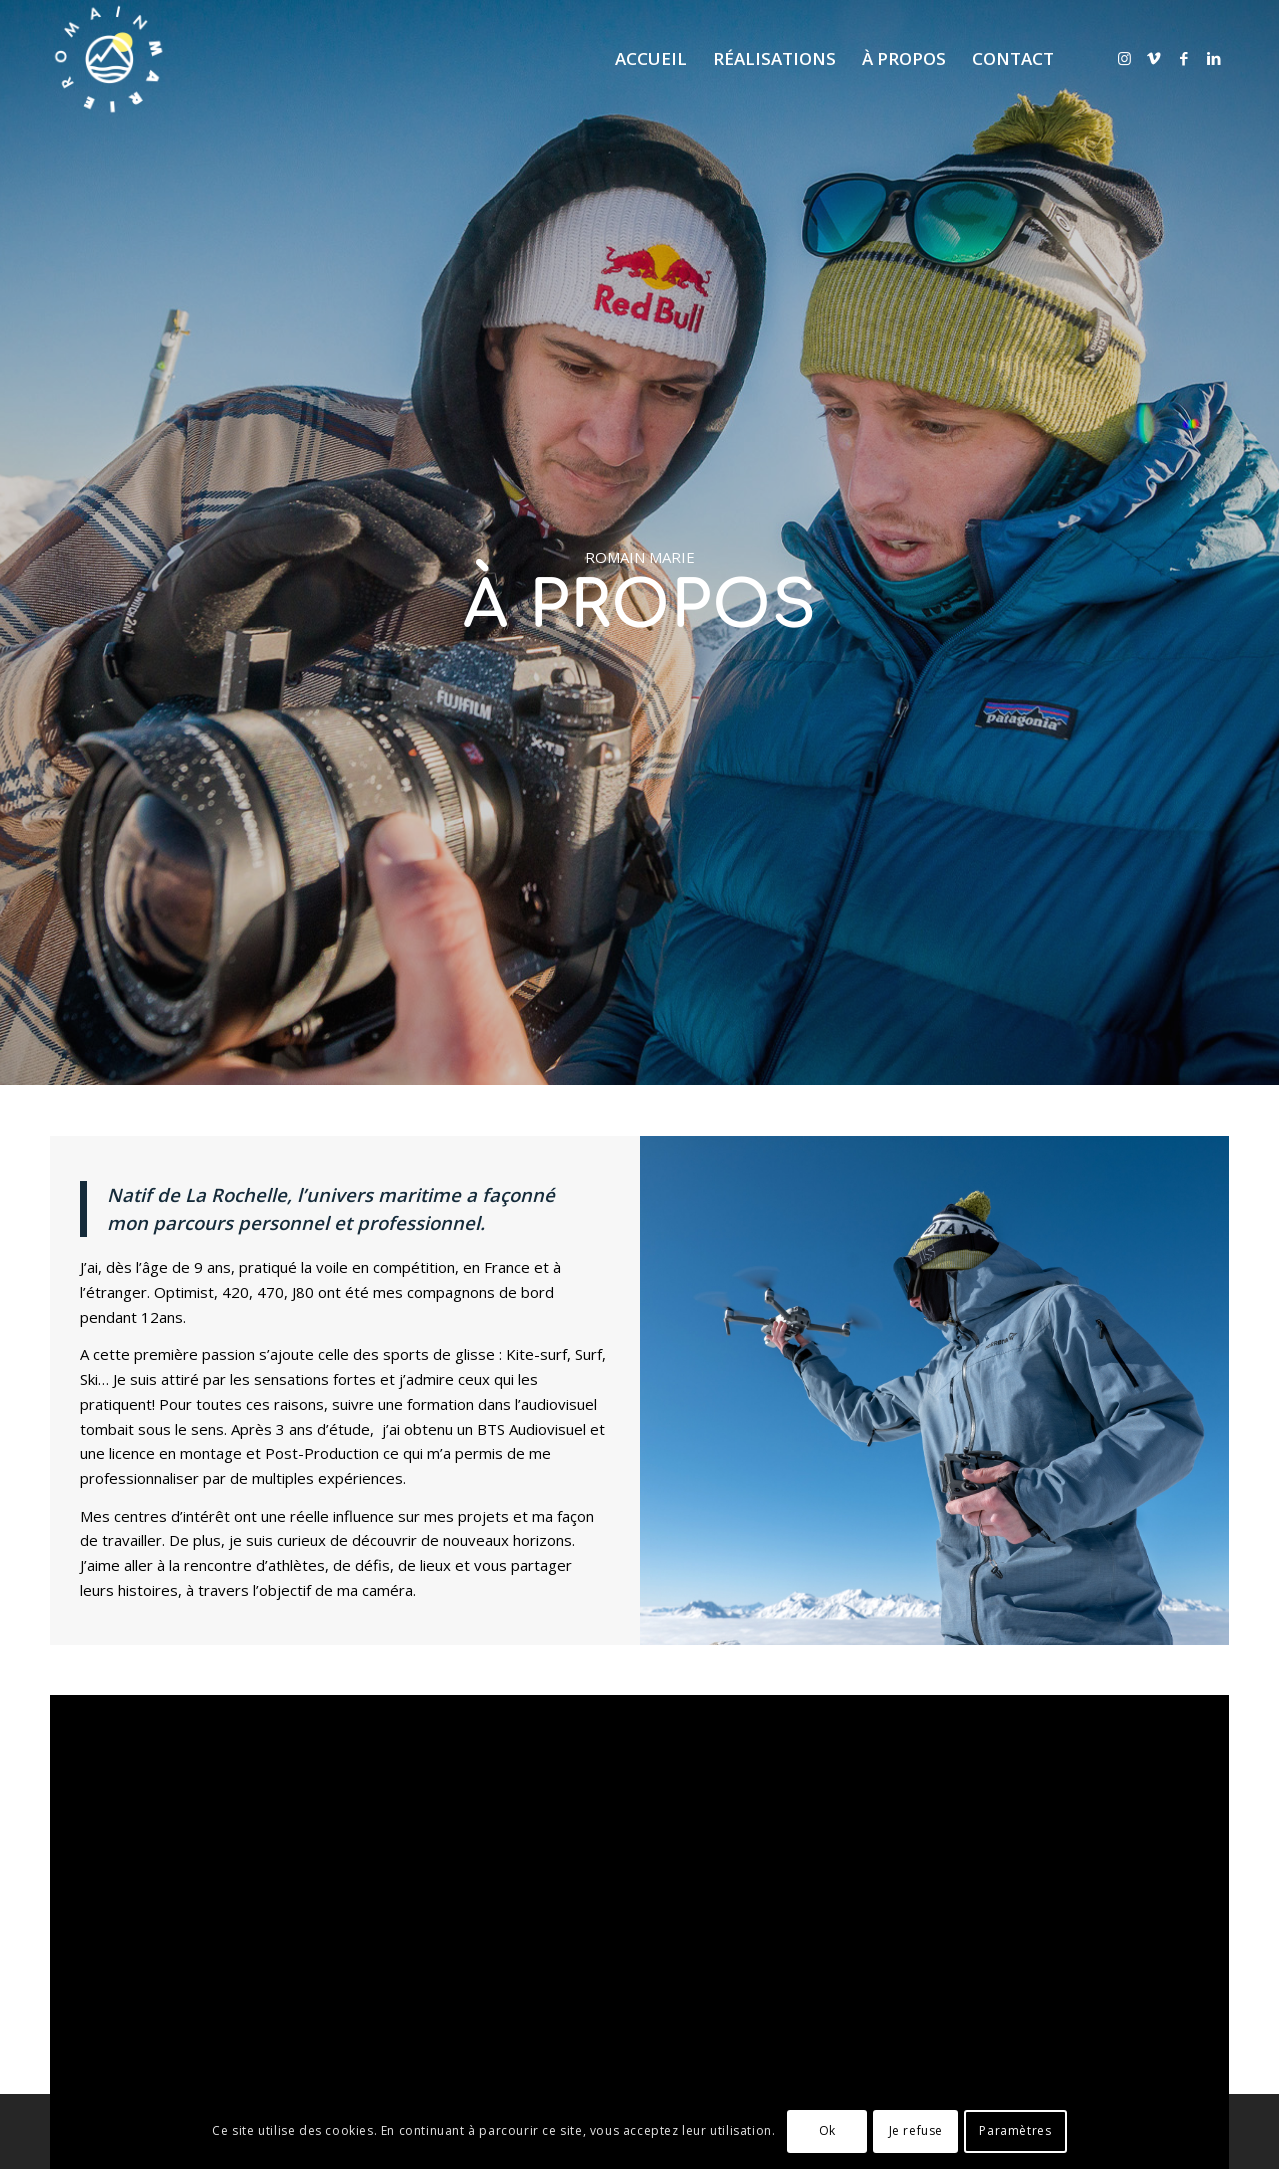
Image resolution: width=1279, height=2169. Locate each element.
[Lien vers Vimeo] (1154, 58)
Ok (827, 2130)
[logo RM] (109, 59)
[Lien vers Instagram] (1124, 58)
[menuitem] (651, 59)
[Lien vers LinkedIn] (1214, 58)
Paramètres (1015, 2130)
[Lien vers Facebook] (1184, 58)
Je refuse (916, 2130)
